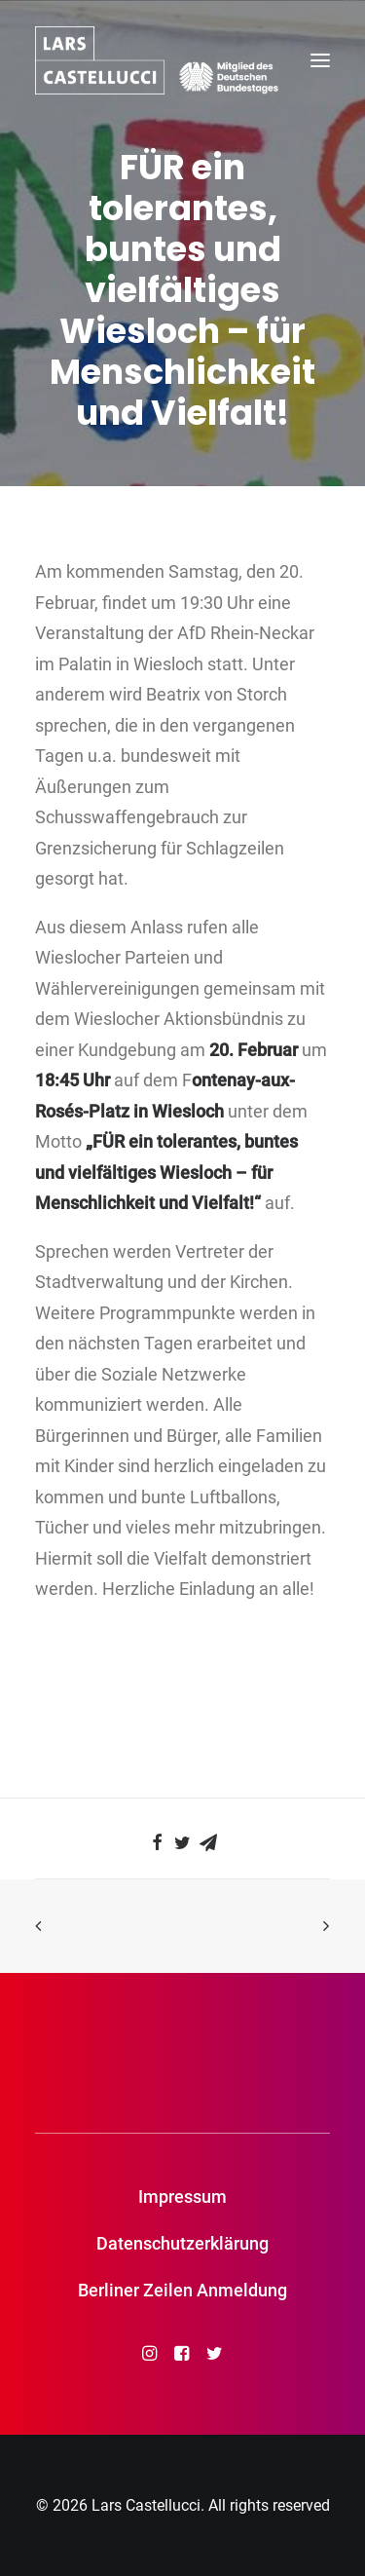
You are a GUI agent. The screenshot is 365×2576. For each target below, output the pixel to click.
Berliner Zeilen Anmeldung (182, 2290)
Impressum (182, 2196)
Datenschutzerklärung (182, 2243)
